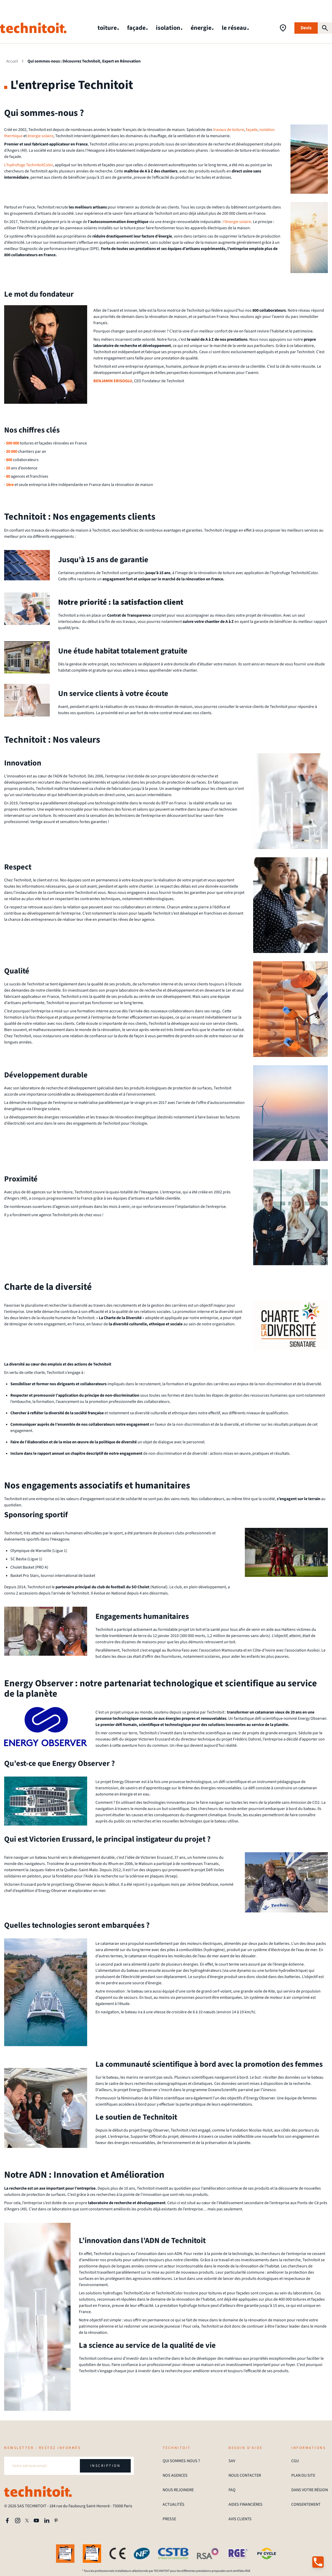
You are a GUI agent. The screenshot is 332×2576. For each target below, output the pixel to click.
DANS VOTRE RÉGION (309, 2490)
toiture (108, 28)
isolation (169, 28)
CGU (295, 2461)
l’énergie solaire (237, 222)
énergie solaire (40, 136)
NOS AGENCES (175, 2475)
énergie (202, 28)
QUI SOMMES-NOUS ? (181, 2461)
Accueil (12, 61)
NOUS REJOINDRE (178, 2490)
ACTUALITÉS (173, 2504)
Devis (306, 28)
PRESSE (169, 2519)
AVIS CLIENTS (240, 2519)
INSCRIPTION (105, 2465)
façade (137, 28)
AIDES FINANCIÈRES (245, 2504)
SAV (232, 2461)
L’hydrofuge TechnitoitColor (28, 165)
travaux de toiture (228, 130)
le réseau (235, 28)
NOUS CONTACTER (245, 2475)
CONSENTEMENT (306, 2504)
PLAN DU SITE (303, 2475)
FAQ (232, 2490)
